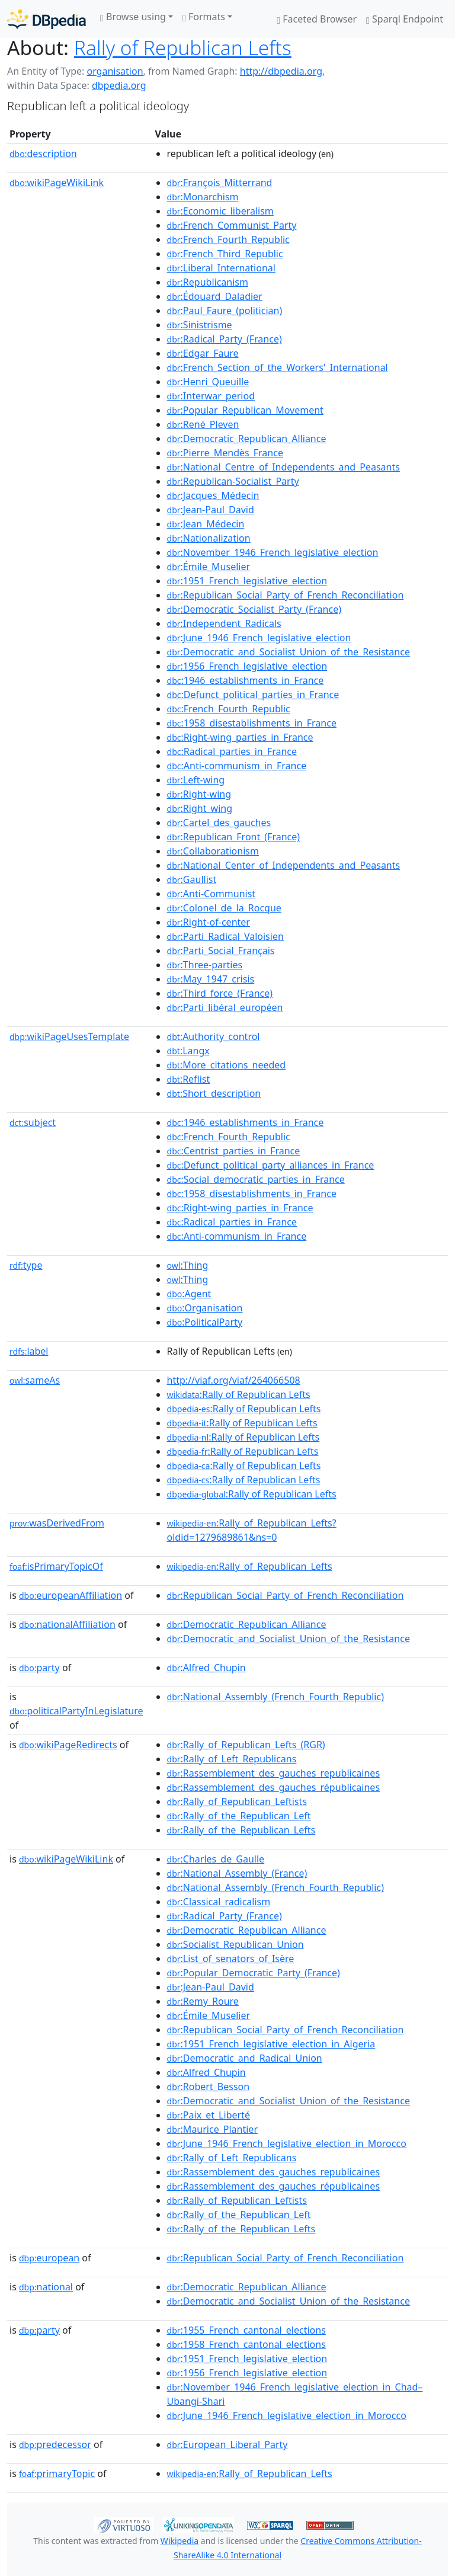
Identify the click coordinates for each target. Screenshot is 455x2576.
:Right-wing (199, 794)
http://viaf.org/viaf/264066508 (233, 1380)
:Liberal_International (221, 267)
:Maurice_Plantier (212, 2129)
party (39, 1667)
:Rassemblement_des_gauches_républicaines (273, 1787)
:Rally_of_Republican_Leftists (237, 1801)
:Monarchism (203, 196)
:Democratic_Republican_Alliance (246, 438)
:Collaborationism (213, 850)
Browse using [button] (133, 16)
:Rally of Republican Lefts (238, 1394)
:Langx (188, 1050)
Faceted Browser (317, 18)
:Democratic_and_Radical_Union (244, 2058)
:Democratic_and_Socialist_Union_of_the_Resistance (288, 651)
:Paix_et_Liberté (208, 2114)
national (46, 2286)
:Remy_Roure (203, 2001)
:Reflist (188, 1079)
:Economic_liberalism (220, 210)
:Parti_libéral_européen (225, 1007)
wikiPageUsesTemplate (69, 1036)
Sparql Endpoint (404, 18)
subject (32, 1122)
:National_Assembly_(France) (237, 1873)
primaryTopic (57, 2473)
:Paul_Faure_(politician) (225, 310)
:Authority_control (213, 1036)
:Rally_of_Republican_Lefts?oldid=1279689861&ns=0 (252, 1530)
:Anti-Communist (211, 893)
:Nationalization (209, 538)
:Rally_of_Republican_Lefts (249, 1566)
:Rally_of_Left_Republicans (232, 1758)
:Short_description (214, 1093)
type (26, 1265)
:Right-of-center (208, 922)
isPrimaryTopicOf (56, 1566)
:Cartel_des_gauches (219, 822)
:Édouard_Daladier (214, 296)
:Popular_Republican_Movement (245, 410)
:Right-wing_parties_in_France (240, 737)
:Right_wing (199, 808)
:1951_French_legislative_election (247, 580)
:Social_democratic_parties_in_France (256, 1179)
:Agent (189, 1293)
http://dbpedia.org (281, 71)
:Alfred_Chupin (206, 1667)
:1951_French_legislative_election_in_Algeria (271, 2043)
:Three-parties (205, 964)
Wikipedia (179, 2540)
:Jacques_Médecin (213, 495)
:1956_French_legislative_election (247, 666)
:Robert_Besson (208, 2086)
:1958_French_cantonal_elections (246, 2344)
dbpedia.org (119, 85)
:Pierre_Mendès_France (225, 452)
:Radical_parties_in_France (232, 751)
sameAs (34, 1380)
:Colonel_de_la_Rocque (224, 907)
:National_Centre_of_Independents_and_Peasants (283, 466)
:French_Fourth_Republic (228, 239)
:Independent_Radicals (224, 623)
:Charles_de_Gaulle (216, 1858)
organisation (114, 71)
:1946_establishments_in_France (245, 680)
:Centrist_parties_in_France (233, 1150)
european (49, 2257)
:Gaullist (192, 879)
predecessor (55, 2444)
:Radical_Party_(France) (224, 338)
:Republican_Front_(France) (233, 836)
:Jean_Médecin (206, 523)
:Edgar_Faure (203, 353)
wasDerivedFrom (56, 1522)
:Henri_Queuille (208, 381)
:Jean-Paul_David (210, 509)
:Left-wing (196, 779)
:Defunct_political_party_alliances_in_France (270, 1165)
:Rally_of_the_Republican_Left (239, 1815)
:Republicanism (207, 282)
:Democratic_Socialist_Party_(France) (254, 609)
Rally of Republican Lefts (182, 47)
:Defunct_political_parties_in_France (253, 694)
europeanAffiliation (70, 1595)
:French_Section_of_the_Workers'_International (277, 367)
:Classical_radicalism (219, 1901)
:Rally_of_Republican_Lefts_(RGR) (246, 1744)
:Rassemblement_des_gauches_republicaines (273, 1773)
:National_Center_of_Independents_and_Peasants (283, 865)
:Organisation (205, 1307)
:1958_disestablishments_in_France (252, 722)
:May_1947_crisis (211, 978)
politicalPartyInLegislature (76, 1710)
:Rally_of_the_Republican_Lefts (241, 1829)
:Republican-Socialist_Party (233, 481)
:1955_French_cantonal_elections (246, 2330)
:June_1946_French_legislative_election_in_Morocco (286, 2143)
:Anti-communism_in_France (237, 765)
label (29, 1351)
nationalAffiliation (67, 1624)
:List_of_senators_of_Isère (230, 1958)
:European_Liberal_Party (227, 2444)
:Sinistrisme (199, 324)
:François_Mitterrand (220, 182)
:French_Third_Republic (225, 253)
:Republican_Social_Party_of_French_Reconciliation (285, 594)
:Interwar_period (211, 395)
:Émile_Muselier (209, 566)
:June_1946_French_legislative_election (259, 637)
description (43, 153)
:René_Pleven (203, 424)
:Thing (188, 1265)
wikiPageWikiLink (56, 182)
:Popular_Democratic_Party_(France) (253, 1972)
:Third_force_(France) (220, 993)
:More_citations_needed (226, 1064)
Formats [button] (203, 16)
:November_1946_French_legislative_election (273, 552)
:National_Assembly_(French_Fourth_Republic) (275, 1696)
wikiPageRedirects (68, 1744)
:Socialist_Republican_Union (235, 1944)
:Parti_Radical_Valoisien (225, 936)
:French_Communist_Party (232, 225)
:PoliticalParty (205, 1322)
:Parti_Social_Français (221, 950)
